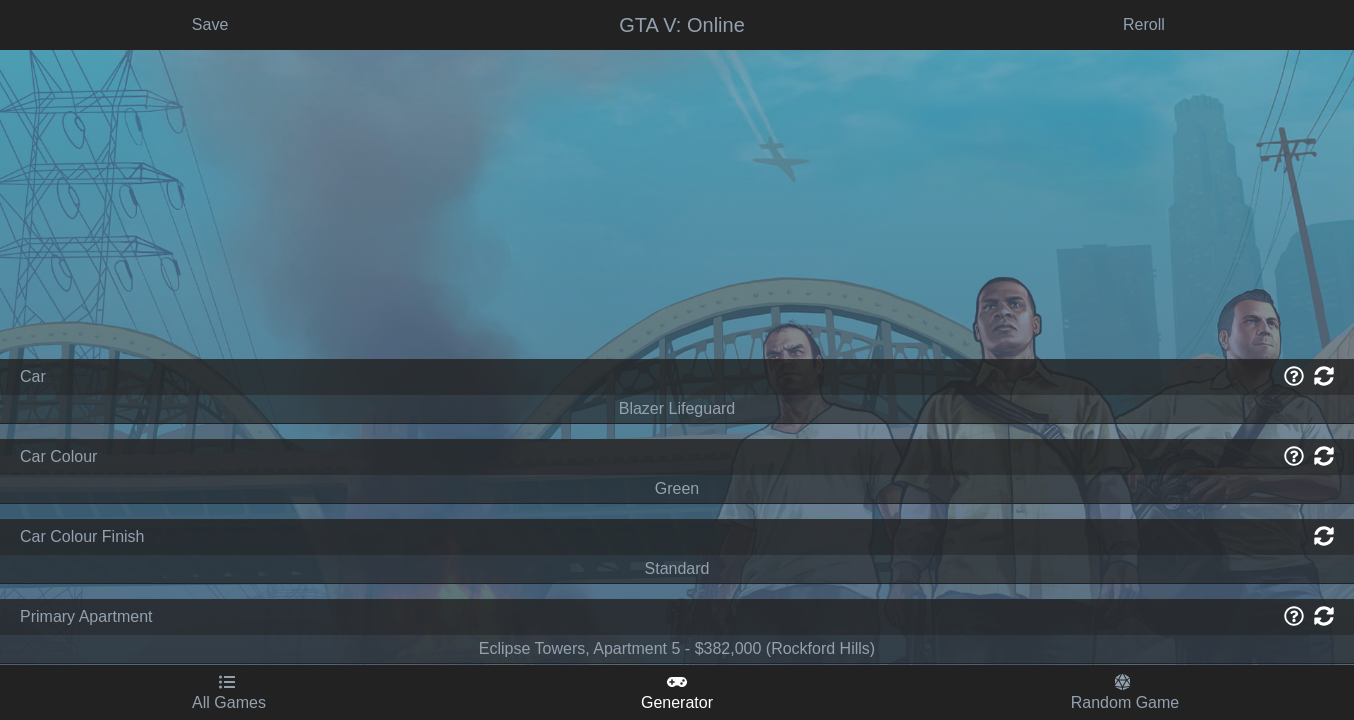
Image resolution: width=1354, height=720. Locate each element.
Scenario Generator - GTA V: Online (174, 25)
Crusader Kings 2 (136, 602)
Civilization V (136, 562)
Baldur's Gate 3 (136, 482)
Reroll (812, 411)
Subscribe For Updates (1071, 25)
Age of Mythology (136, 402)
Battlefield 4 (136, 522)
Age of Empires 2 (135, 362)
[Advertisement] (135, 236)
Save (373, 411)
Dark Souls (135, 642)
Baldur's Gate (135, 442)
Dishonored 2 (135, 682)
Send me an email (1257, 25)
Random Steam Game (135, 108)
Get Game (1252, 411)
